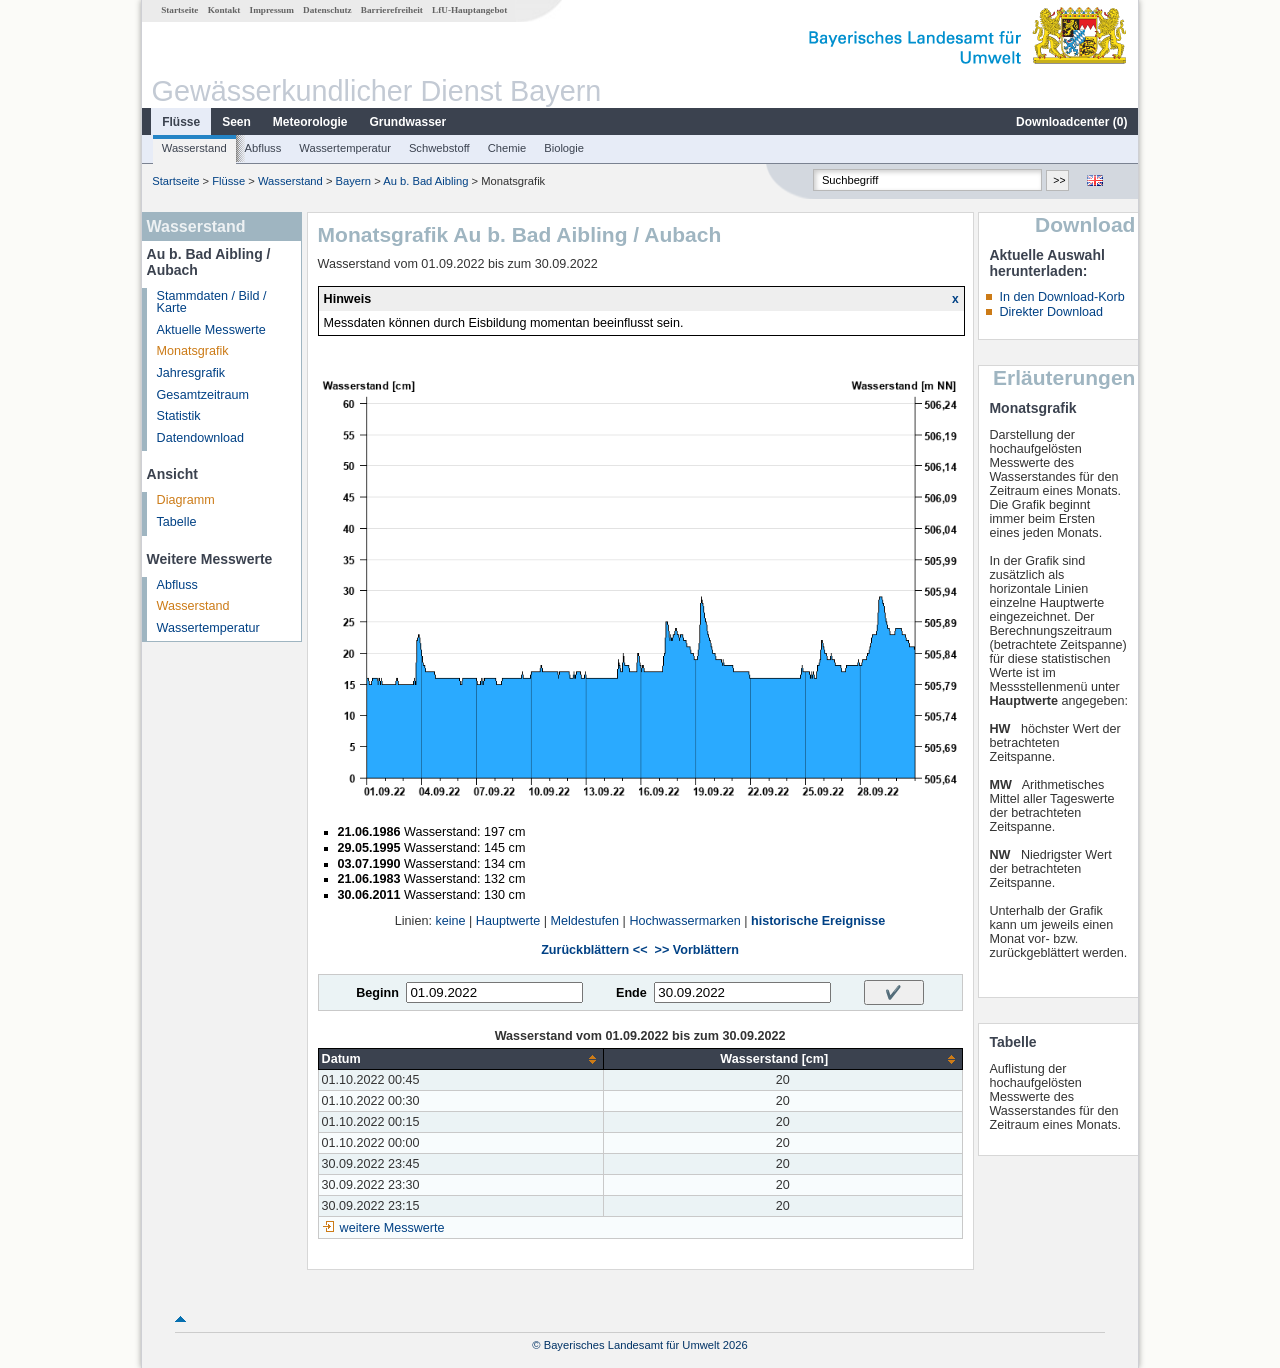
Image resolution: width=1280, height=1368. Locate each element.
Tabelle (177, 522)
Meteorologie (310, 122)
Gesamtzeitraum (203, 395)
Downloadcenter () (1071, 122)
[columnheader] (460, 1059)
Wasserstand (194, 148)
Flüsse (181, 122)
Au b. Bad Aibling (425, 181)
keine (450, 921)
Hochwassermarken (684, 921)
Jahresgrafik (191, 373)
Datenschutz (327, 10)
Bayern (353, 181)
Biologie (564, 148)
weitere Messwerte (392, 1228)
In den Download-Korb (1061, 297)
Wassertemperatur (345, 148)
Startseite (179, 10)
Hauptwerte (508, 921)
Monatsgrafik (193, 351)
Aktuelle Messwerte (211, 330)
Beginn (377, 993)
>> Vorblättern (697, 950)
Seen (236, 122)
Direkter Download (1051, 312)
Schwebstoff (439, 148)
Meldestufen (584, 921)
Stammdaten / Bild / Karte (212, 302)
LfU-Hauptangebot (469, 10)
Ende (631, 993)
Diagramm (186, 500)
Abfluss (263, 148)
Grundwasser (408, 122)
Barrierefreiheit (392, 10)
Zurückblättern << (594, 950)
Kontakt (224, 10)
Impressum (272, 10)
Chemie (507, 148)
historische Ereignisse (818, 921)
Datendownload (201, 438)
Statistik (179, 416)
